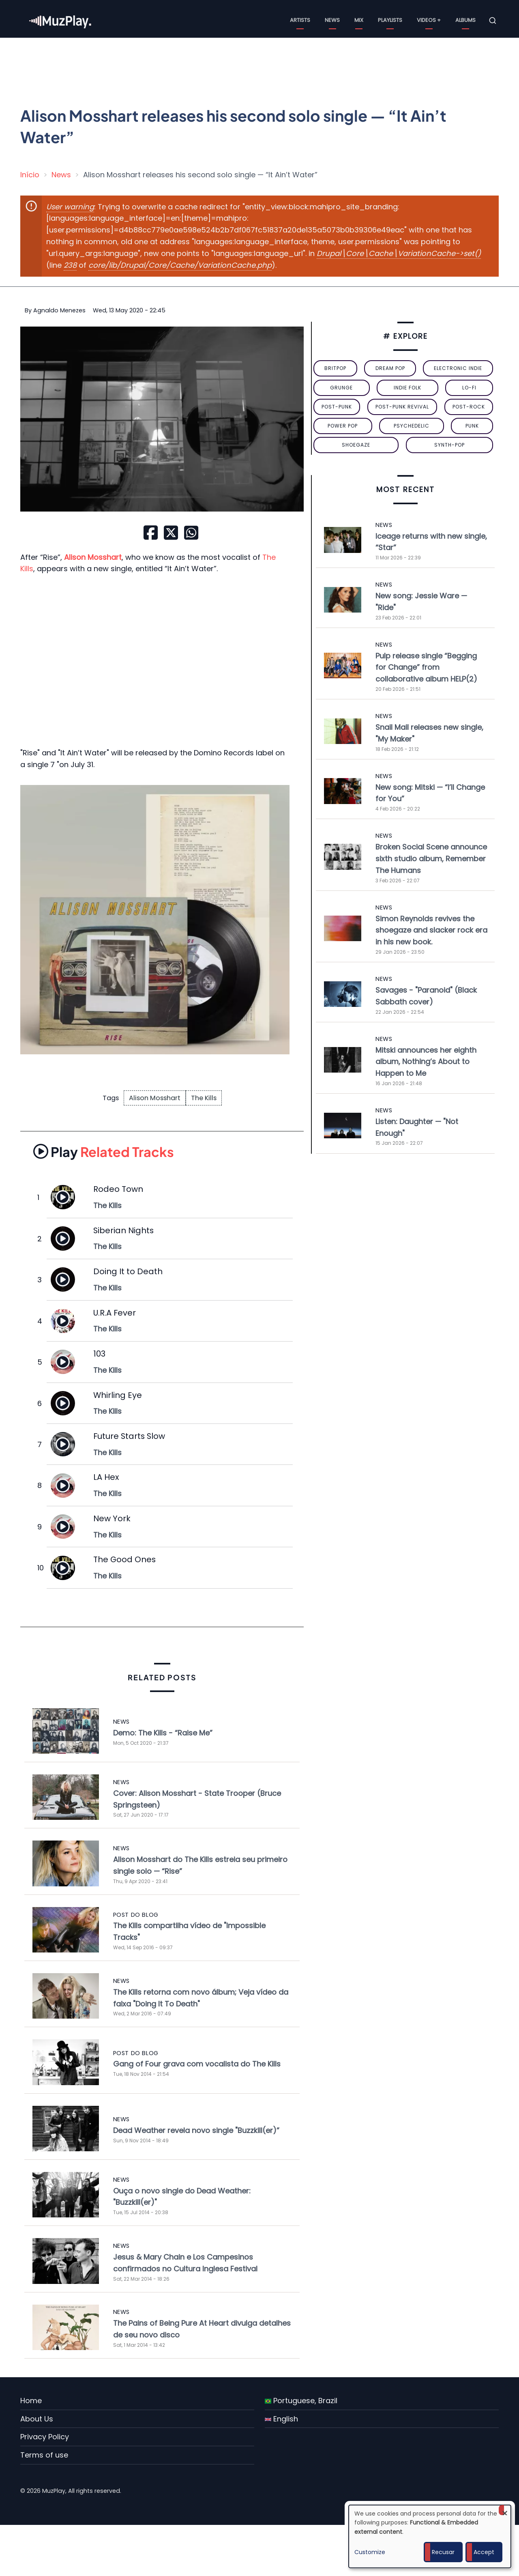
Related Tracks (103, 1151)
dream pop (390, 368)
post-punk (337, 406)
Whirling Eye (117, 1395)
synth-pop (449, 444)
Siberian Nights (123, 1230)
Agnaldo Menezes (59, 310)
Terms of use (44, 2455)
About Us (36, 2419)
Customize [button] (369, 2552)
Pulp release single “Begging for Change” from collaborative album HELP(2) (426, 667)
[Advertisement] (263, 67)
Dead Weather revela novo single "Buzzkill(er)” (196, 2130)
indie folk (407, 387)
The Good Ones (124, 1559)
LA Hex (106, 1477)
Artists (300, 20)
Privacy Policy (44, 2437)
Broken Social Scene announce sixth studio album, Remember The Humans (431, 858)
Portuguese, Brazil (301, 2400)
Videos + (429, 20)
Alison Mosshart (154, 1098)
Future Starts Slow (129, 1436)
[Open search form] (493, 21)
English (281, 2419)
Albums (465, 20)
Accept (484, 2552)
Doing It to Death (128, 1271)
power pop (343, 425)
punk (472, 425)
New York (112, 1518)
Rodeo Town (118, 1189)
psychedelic (411, 425)
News (332, 20)
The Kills (204, 1098)
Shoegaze (356, 444)
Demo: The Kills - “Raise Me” (162, 1733)
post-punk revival (402, 406)
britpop (335, 368)
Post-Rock (469, 406)
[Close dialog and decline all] (505, 2510)
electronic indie (458, 368)
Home (31, 2400)
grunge (341, 387)
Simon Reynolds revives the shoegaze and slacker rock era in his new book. (431, 930)
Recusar (443, 2552)
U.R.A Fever (114, 1312)
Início (29, 175)
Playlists (390, 20)
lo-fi (469, 387)
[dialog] (430, 2536)
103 (99, 1353)
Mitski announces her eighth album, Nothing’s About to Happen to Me (425, 1062)
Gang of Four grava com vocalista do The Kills (197, 2064)
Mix (358, 20)
